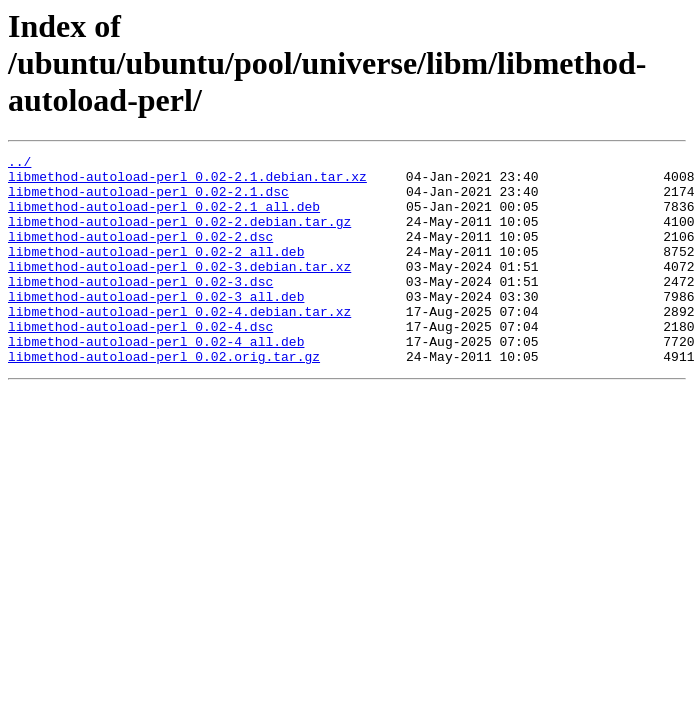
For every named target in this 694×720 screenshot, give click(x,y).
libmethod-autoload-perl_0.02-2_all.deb (156, 272)
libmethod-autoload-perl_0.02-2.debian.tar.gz (179, 236)
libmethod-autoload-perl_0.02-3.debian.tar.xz (179, 290)
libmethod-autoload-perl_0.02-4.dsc (140, 362)
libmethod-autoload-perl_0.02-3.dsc (140, 308)
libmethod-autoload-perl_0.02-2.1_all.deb (164, 218)
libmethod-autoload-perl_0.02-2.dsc (140, 254)
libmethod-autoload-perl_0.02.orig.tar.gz (164, 398)
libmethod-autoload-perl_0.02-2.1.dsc (148, 200)
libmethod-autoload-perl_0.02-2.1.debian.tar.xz (187, 182)
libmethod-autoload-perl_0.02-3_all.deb (156, 326)
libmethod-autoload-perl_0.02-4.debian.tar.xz (179, 344)
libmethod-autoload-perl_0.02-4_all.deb (156, 380)
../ (19, 164)
